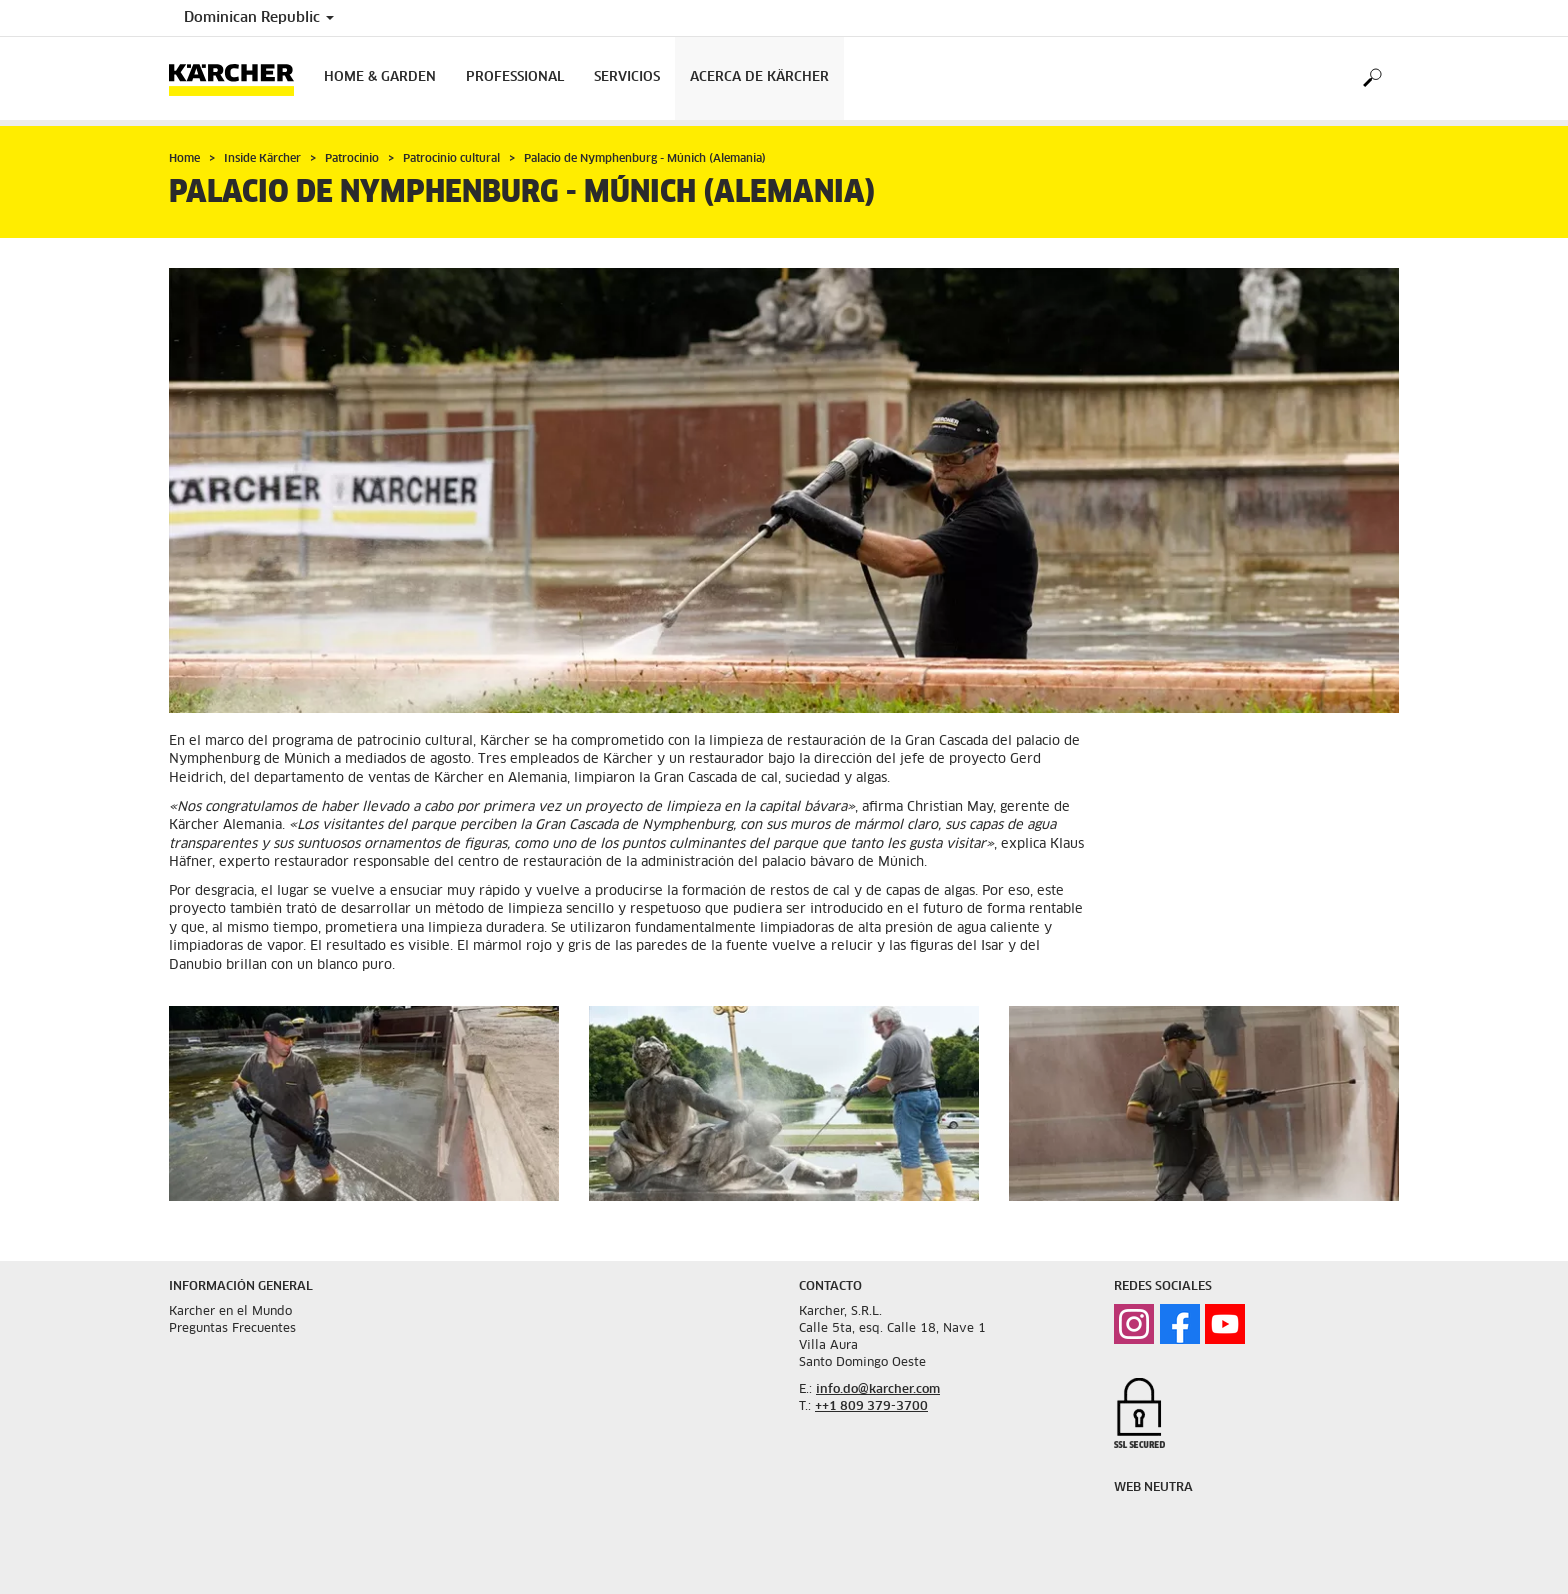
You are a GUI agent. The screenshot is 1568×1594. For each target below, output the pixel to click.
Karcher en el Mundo (230, 1312)
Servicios (627, 77)
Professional (515, 77)
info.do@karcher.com (878, 1390)
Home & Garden (380, 77)
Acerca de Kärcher (759, 77)
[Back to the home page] (239, 78)
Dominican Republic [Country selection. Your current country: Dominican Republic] (259, 18)
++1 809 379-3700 (871, 1407)
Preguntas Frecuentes (232, 1329)
